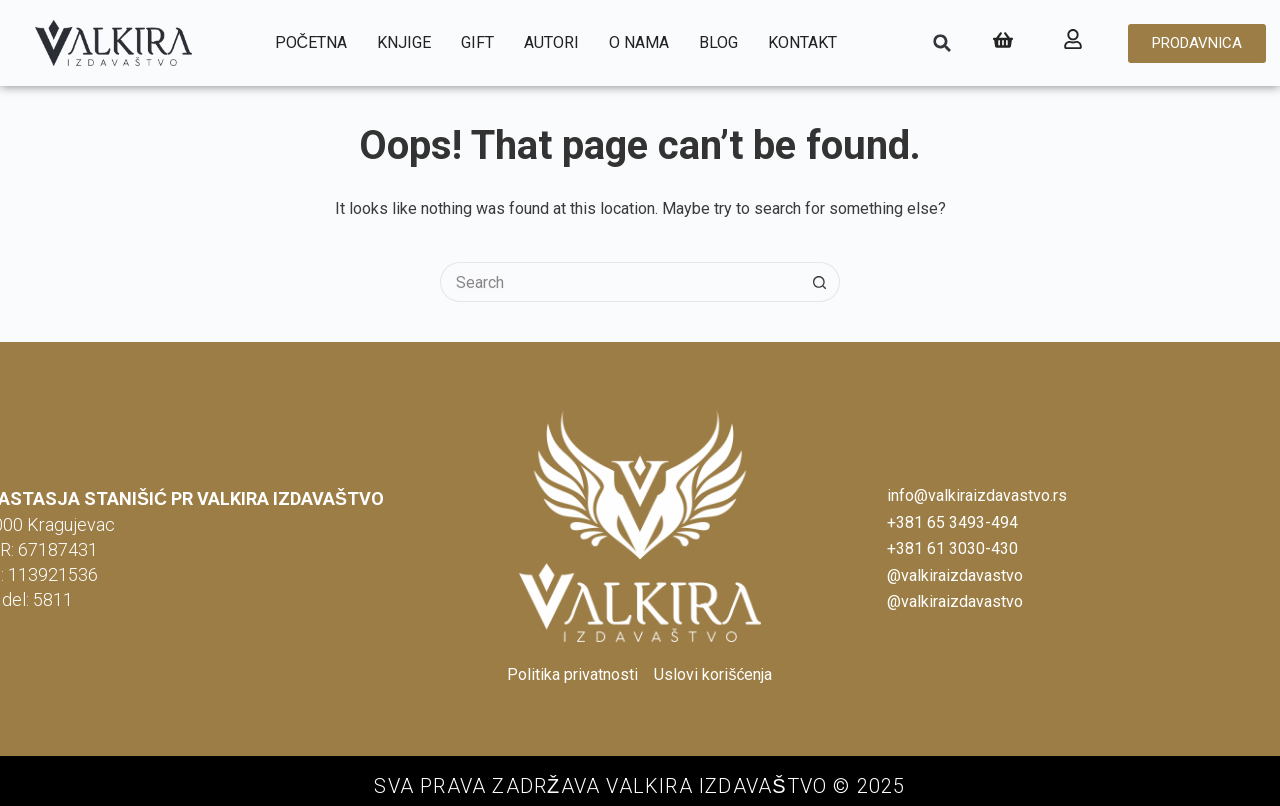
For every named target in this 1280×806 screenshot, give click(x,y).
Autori (551, 42)
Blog (718, 42)
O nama (639, 42)
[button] (942, 43)
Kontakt (802, 42)
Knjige (404, 42)
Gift (477, 42)
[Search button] (820, 282)
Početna (311, 42)
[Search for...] (620, 282)
